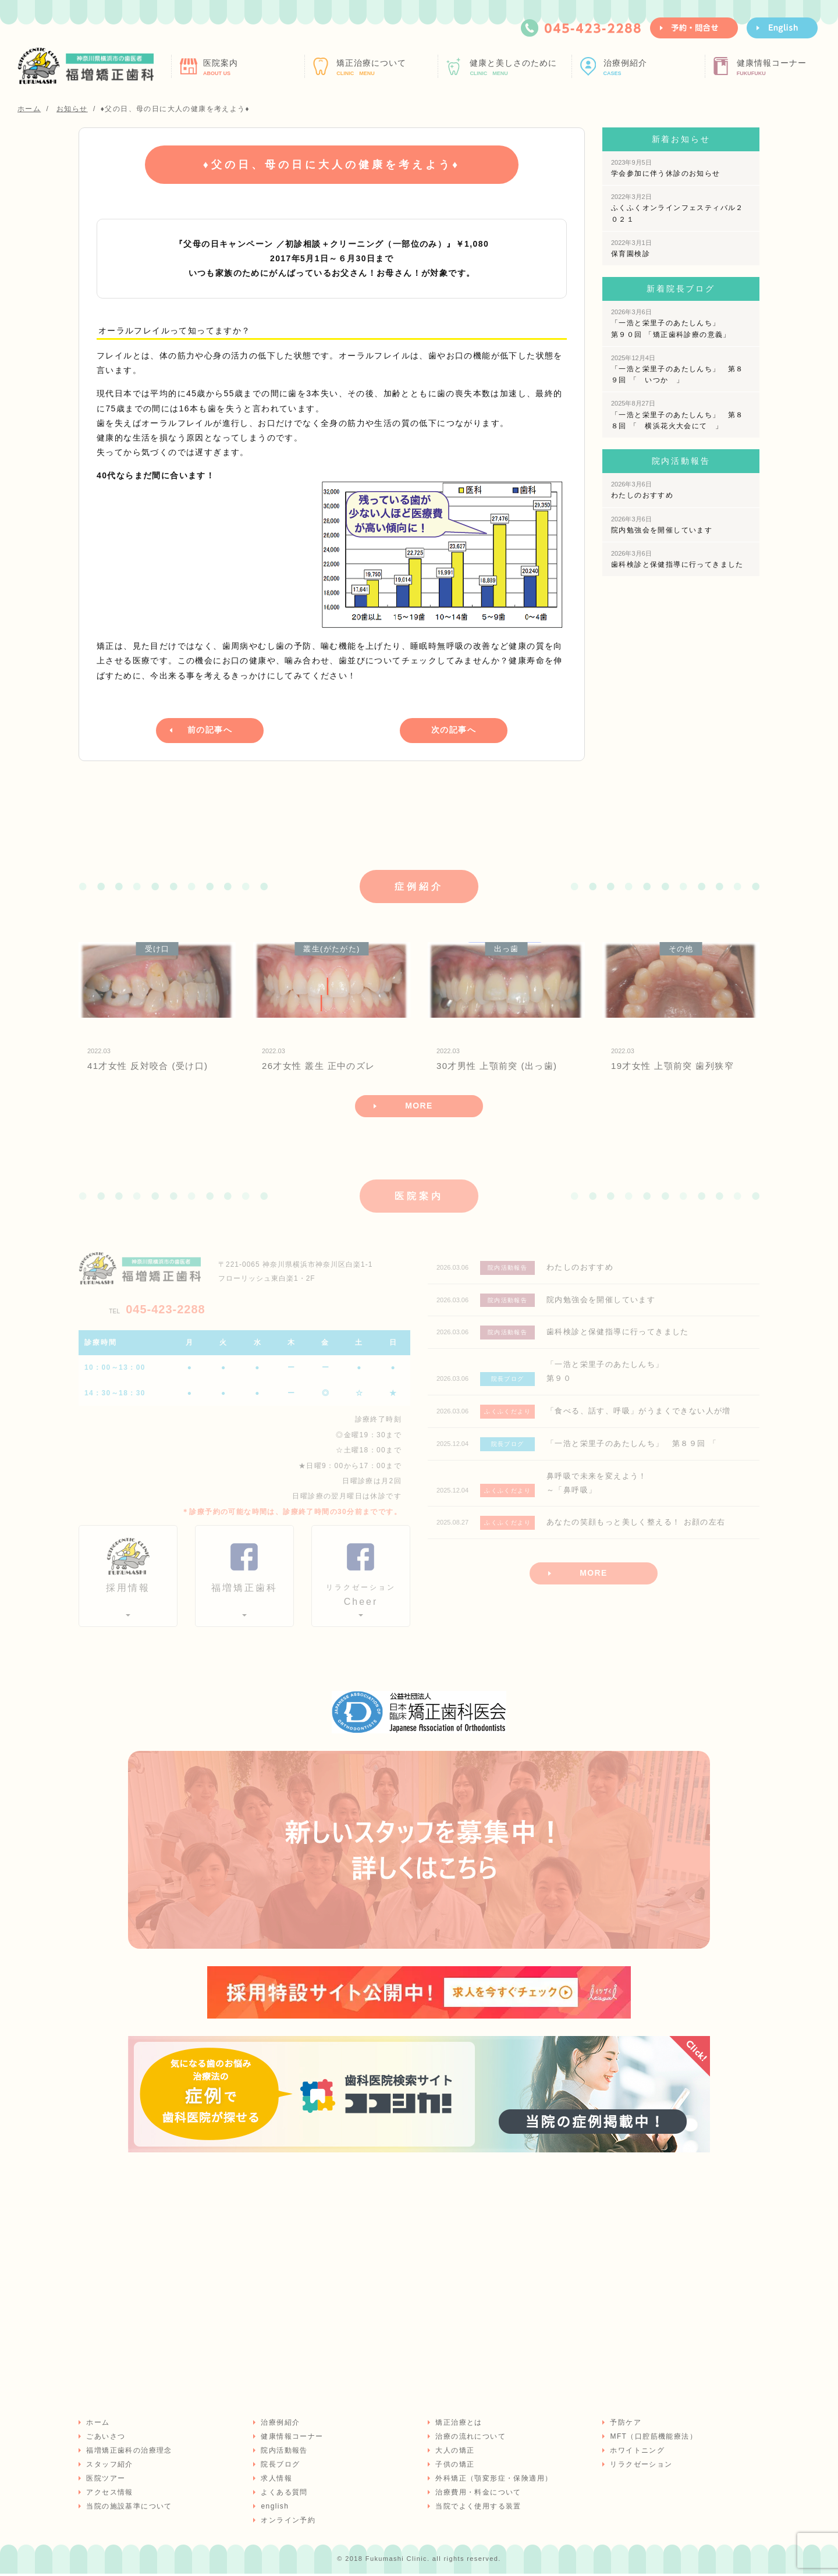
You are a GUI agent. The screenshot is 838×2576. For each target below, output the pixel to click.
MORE (419, 1106)
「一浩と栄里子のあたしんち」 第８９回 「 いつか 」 (677, 369)
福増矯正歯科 (244, 1591)
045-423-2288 (157, 1311)
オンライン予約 (287, 2522)
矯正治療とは (458, 2425)
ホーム (97, 2425)
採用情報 (128, 1591)
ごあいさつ (105, 2439)
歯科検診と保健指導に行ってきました (677, 559)
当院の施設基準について (128, 2508)
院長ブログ (279, 2467)
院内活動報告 (283, 2453)
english (274, 2508)
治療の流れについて (470, 2439)
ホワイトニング (636, 2453)
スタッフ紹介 (109, 2467)
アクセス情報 (109, 2494)
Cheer (361, 1596)
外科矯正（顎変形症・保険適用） (493, 2480)
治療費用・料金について (477, 2494)
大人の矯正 (454, 2453)
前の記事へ (209, 729)
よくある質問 (283, 2494)
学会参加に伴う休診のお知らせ (665, 168)
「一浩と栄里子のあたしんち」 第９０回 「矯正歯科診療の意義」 (671, 323)
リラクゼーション (640, 2467)
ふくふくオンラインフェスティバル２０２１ (677, 208)
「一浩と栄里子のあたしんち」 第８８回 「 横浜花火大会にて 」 (677, 414)
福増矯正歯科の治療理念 (128, 2453)
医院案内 (252, 67)
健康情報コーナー (786, 67)
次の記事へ (453, 729)
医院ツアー (105, 2480)
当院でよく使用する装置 (477, 2508)
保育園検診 (631, 248)
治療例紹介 (652, 67)
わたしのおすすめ (642, 490)
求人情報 (276, 2480)
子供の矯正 (454, 2467)
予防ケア (625, 2425)
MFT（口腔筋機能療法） (652, 2439)
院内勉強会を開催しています (661, 525)
